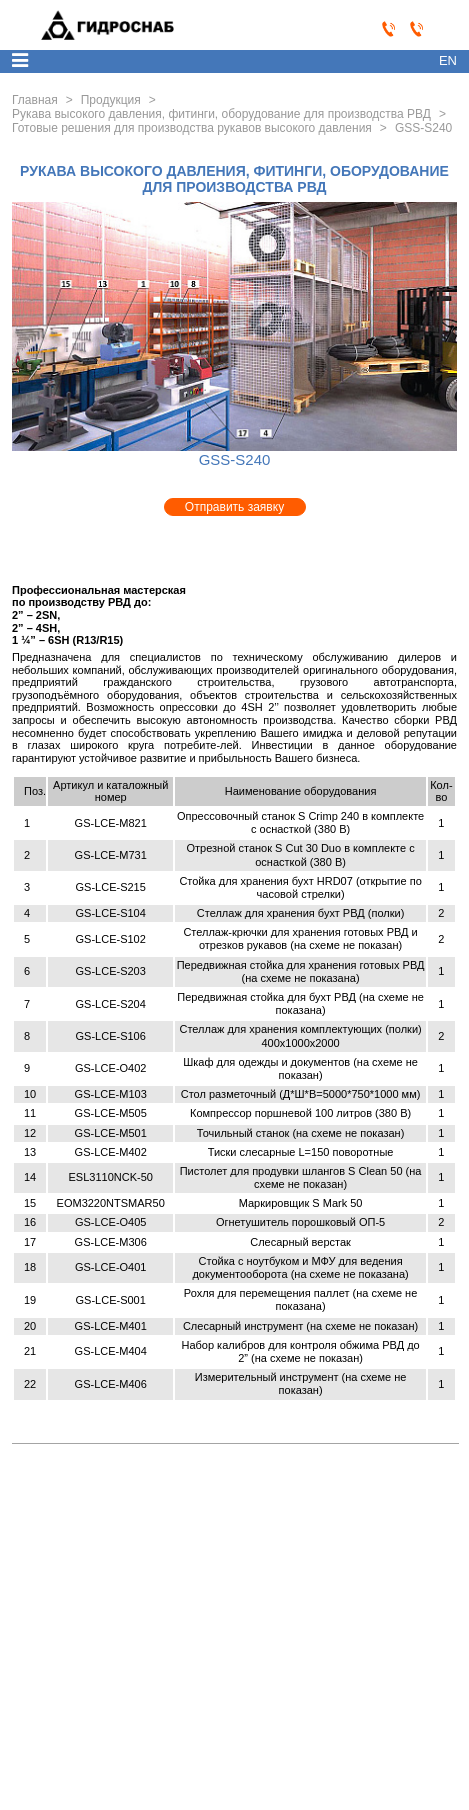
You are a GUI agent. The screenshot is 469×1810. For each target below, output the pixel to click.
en (448, 60)
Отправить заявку (234, 507)
